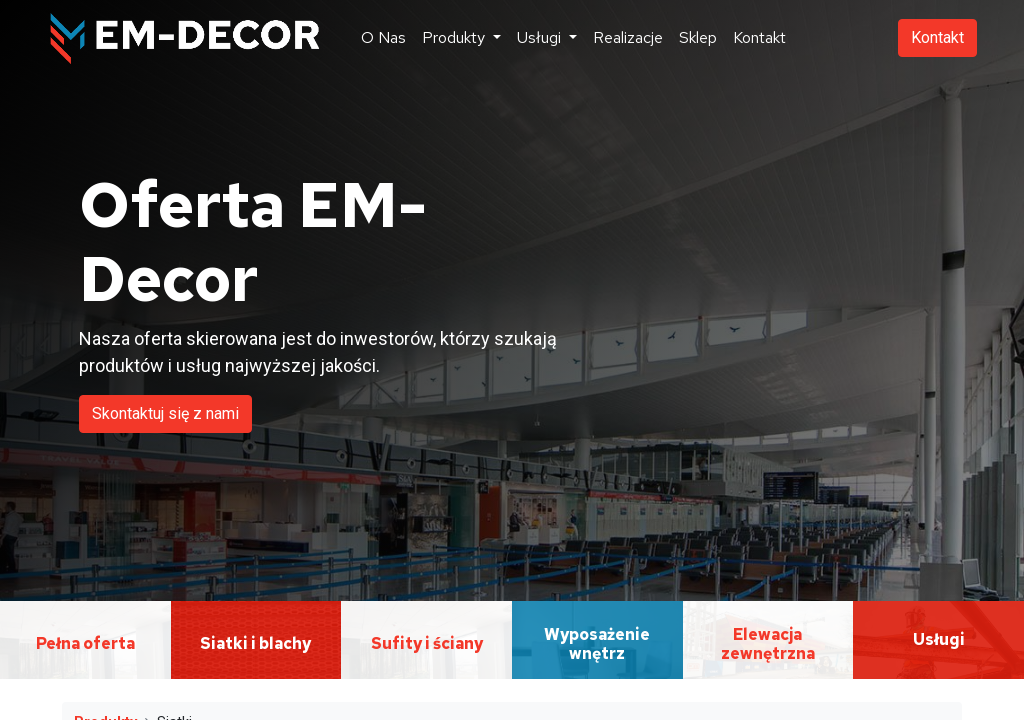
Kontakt (937, 37)
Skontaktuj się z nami (165, 413)
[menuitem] (383, 38)
